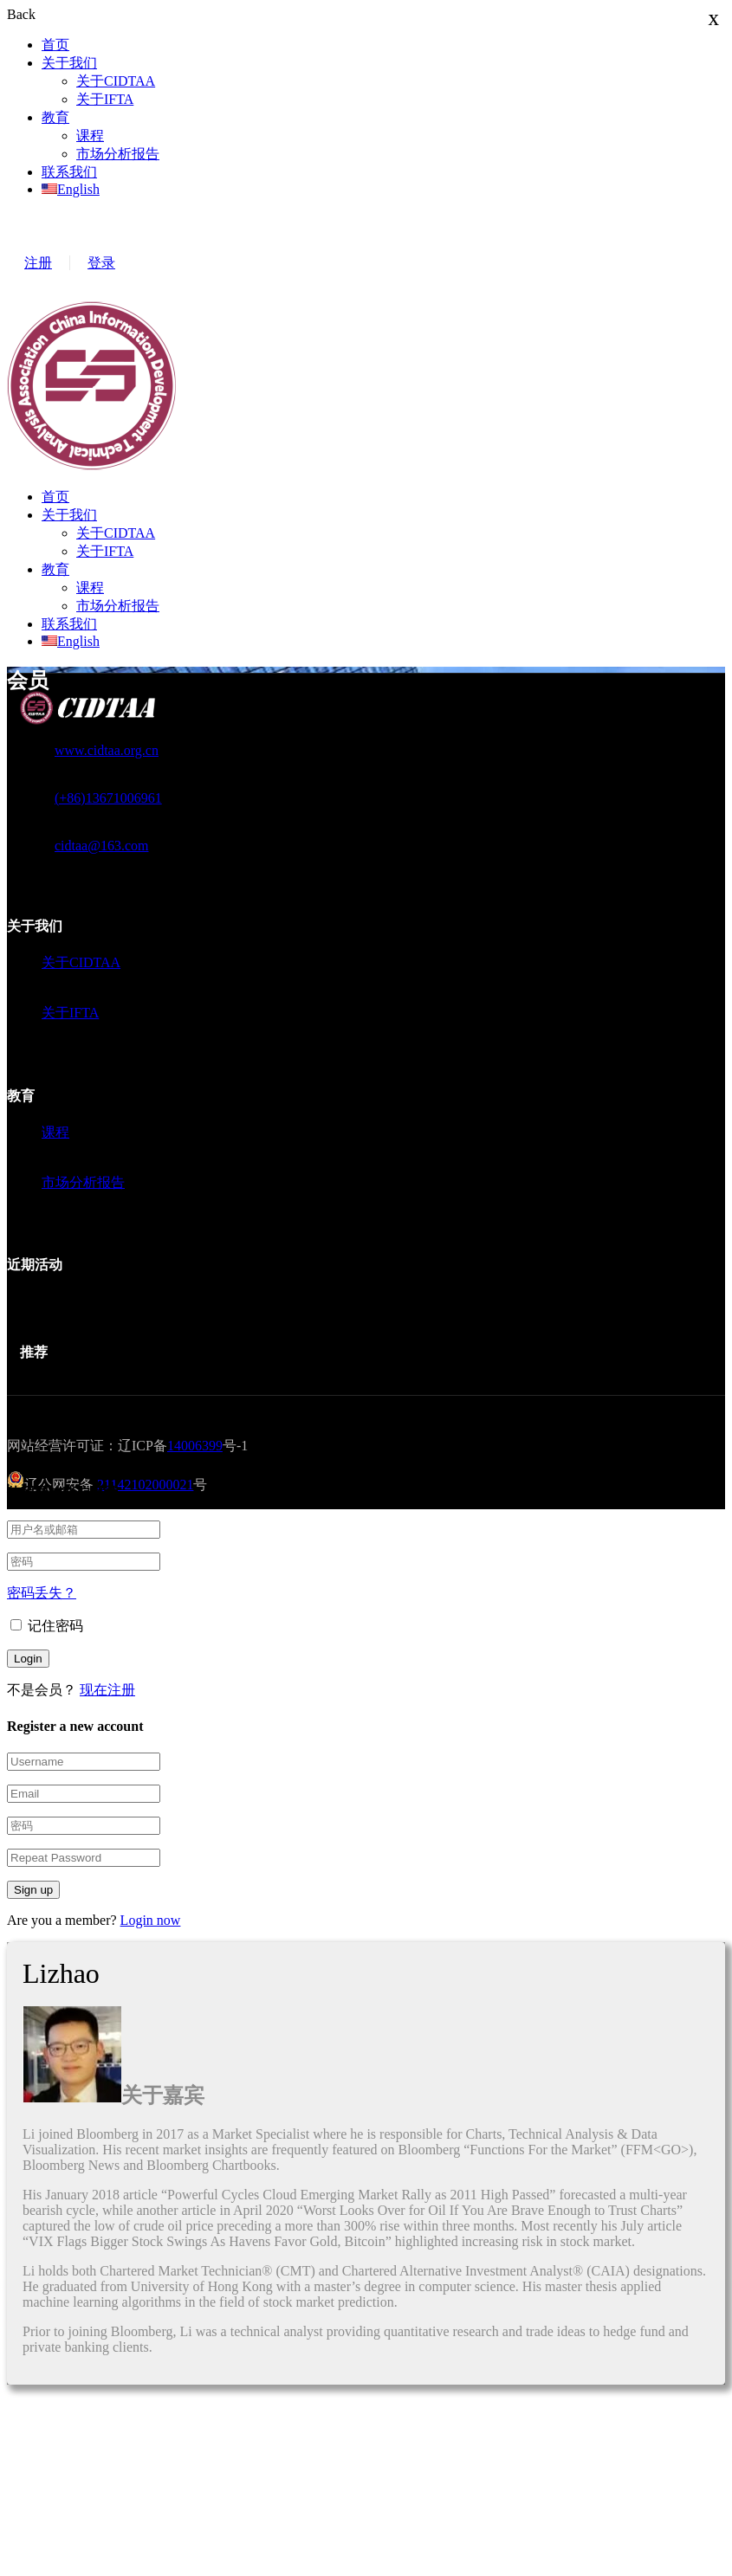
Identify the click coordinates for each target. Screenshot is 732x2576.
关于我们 (69, 62)
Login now (150, 1920)
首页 (55, 44)
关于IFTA (104, 99)
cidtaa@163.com (101, 845)
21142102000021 (145, 1484)
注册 (38, 262)
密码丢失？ (41, 1592)
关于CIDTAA (115, 81)
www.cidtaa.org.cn (107, 750)
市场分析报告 (117, 153)
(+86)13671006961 (108, 798)
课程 (90, 135)
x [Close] (714, 17)
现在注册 (107, 1689)
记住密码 (46, 1625)
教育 (55, 117)
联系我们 (69, 172)
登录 (101, 262)
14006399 (195, 1445)
